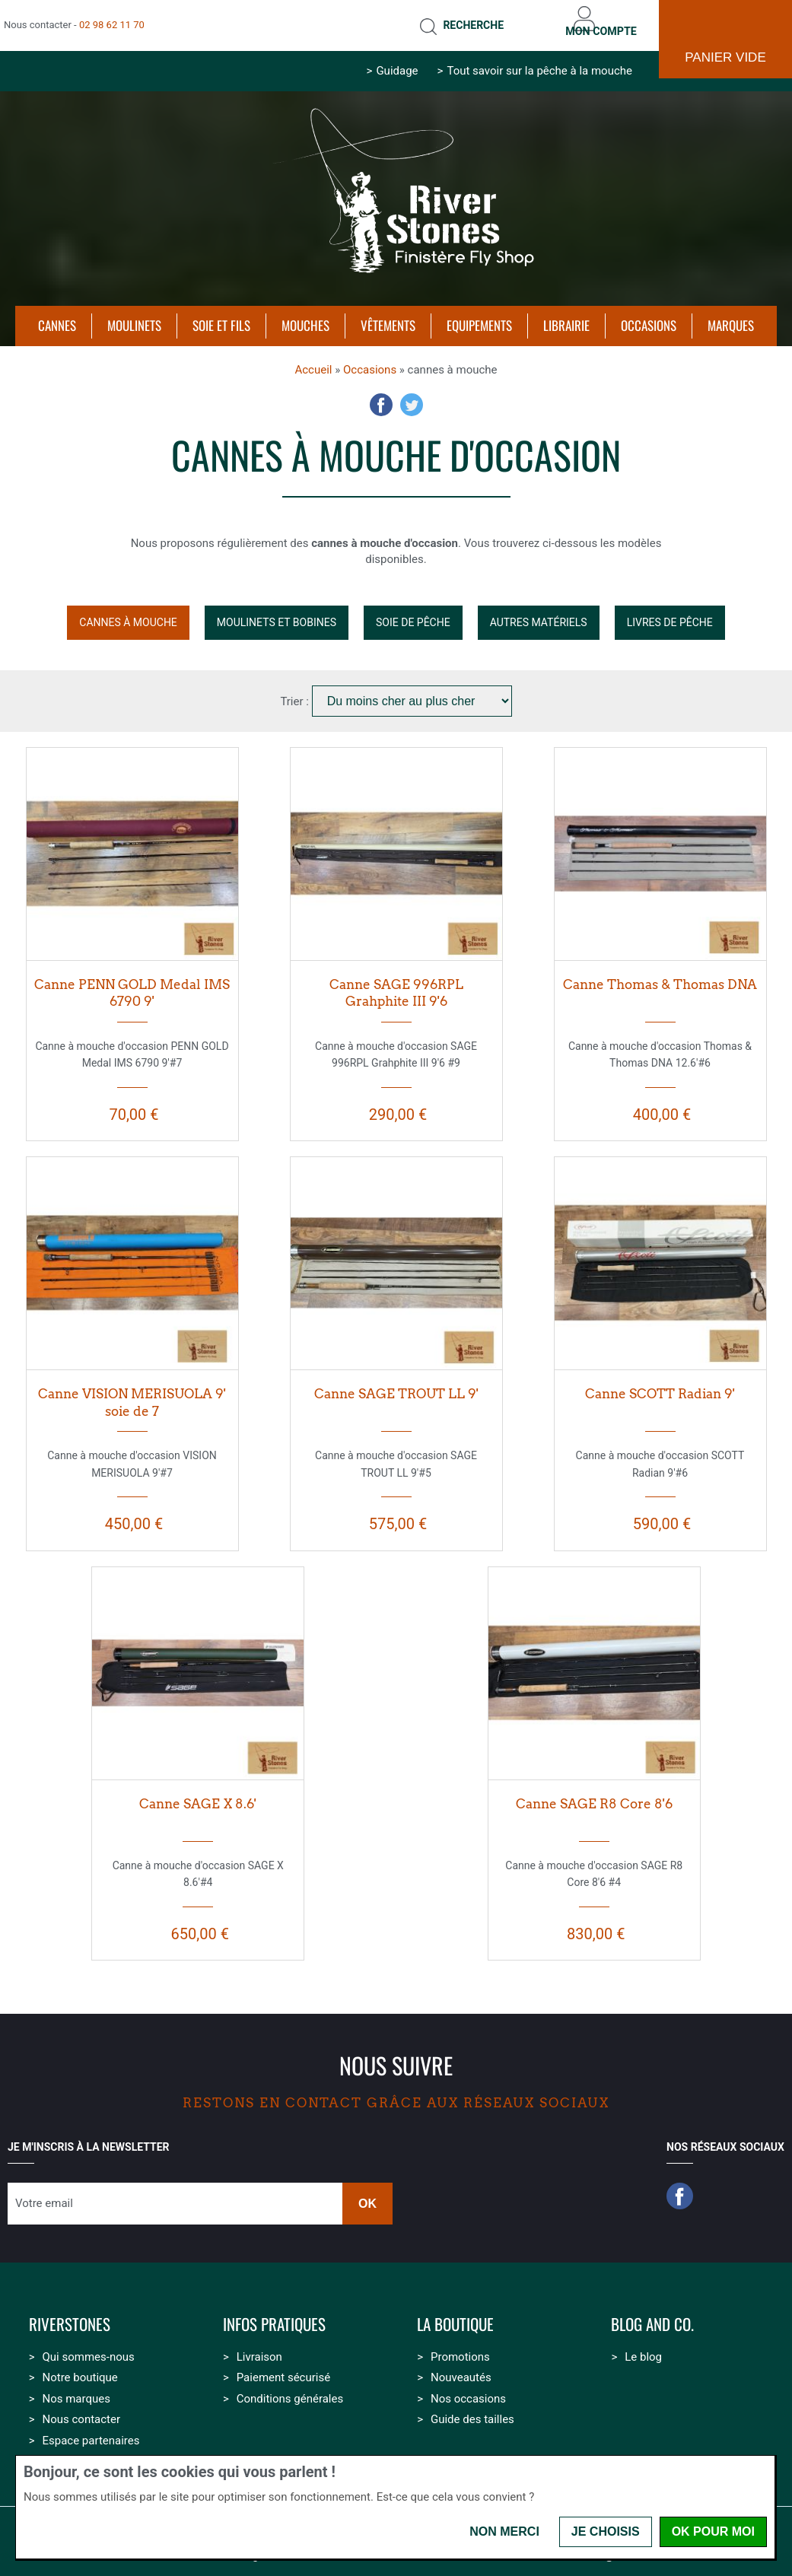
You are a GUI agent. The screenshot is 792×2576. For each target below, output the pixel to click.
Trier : (295, 690)
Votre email (44, 2192)
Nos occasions (468, 2387)
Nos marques (76, 2387)
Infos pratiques (274, 2314)
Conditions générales (290, 2387)
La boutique (455, 2314)
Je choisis (605, 2531)
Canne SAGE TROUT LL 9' (396, 1383)
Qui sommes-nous (88, 2345)
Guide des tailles (472, 2408)
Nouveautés (461, 2367)
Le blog (643, 2345)
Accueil (313, 358)
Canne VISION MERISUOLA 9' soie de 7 (132, 1391)
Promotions (460, 2345)
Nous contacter (81, 2408)
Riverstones (69, 2314)
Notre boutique (79, 2367)
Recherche (448, 20)
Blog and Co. (652, 2314)
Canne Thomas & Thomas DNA (660, 973)
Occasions (369, 358)
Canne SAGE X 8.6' (197, 1792)
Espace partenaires (90, 2429)
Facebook (381, 394)
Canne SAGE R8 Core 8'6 (594, 1792)
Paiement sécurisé (283, 2367)
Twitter (411, 394)
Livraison (259, 2345)
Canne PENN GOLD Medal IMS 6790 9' (132, 981)
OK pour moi (713, 2531)
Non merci (504, 2531)
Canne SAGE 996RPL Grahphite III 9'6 (396, 981)
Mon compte (592, 19)
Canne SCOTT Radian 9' (660, 1383)
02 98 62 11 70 (112, 19)
